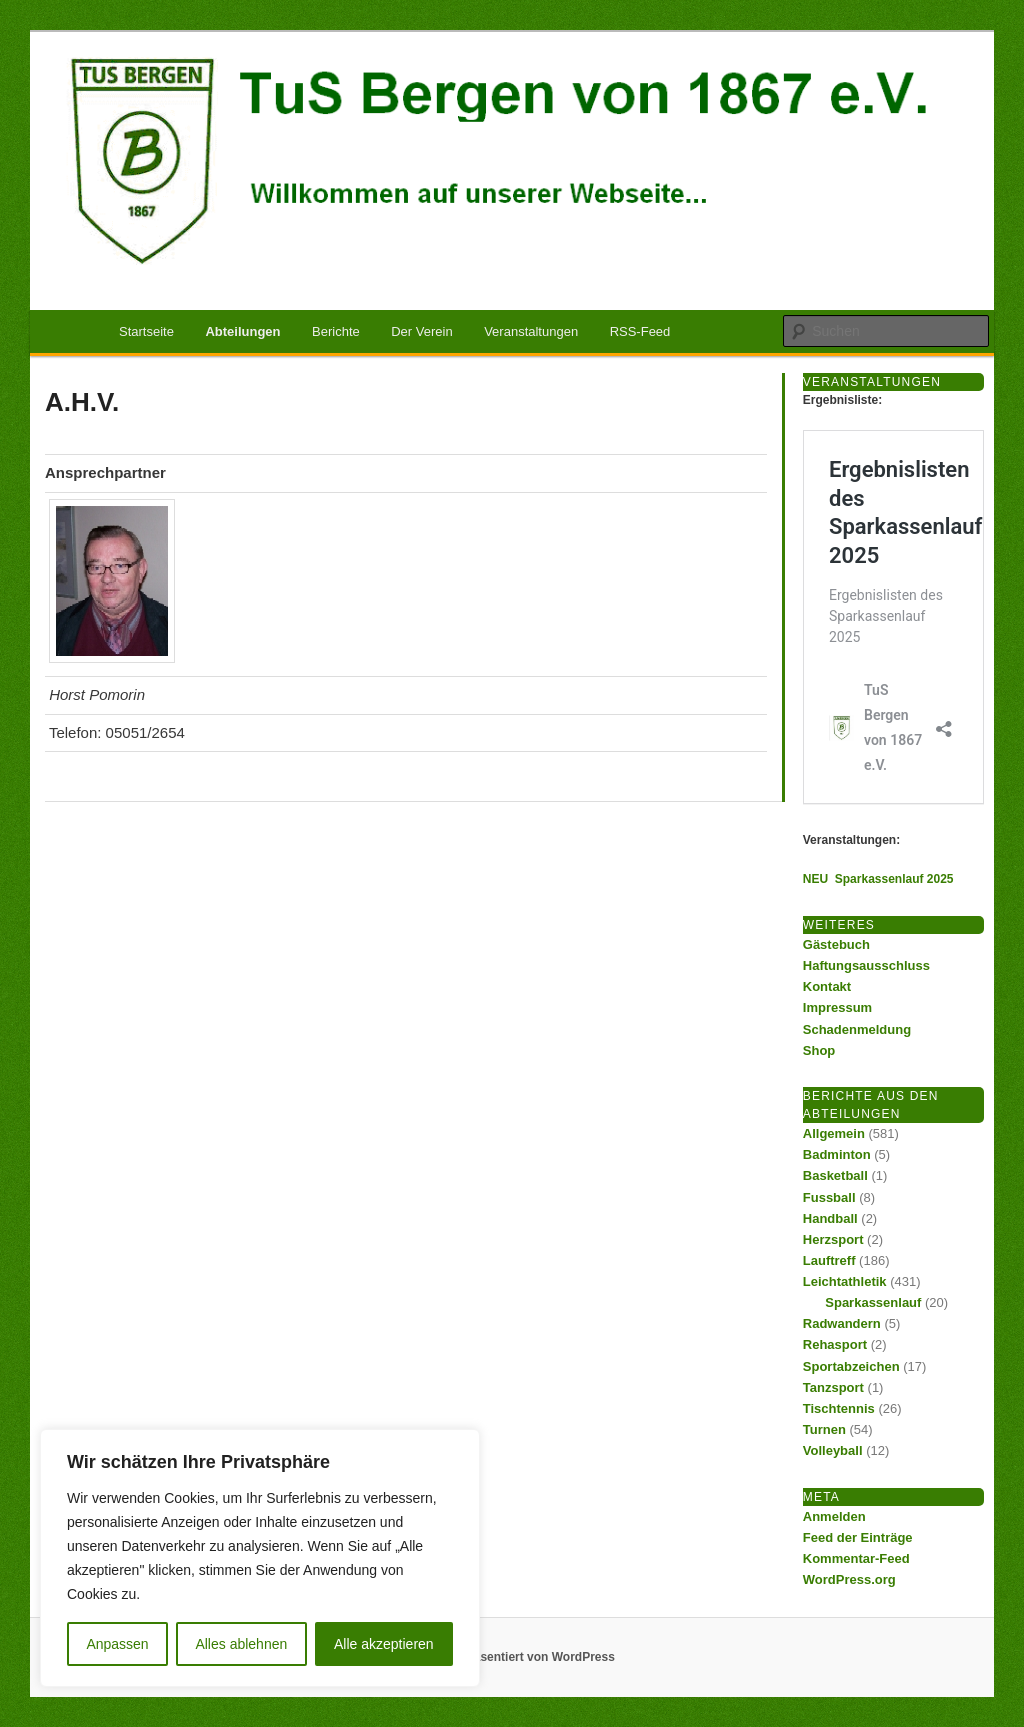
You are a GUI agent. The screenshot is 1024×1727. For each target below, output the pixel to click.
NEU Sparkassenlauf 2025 (878, 879)
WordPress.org (849, 1579)
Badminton (837, 1154)
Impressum (837, 1007)
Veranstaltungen (531, 331)
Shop (819, 1050)
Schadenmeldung (857, 1029)
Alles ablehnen (241, 1644)
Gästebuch (836, 944)
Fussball (829, 1197)
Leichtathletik (845, 1281)
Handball (830, 1218)
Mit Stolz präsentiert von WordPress (512, 1657)
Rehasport (835, 1344)
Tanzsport (833, 1387)
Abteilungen (242, 331)
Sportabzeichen (851, 1366)
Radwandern (842, 1323)
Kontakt (827, 986)
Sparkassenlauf (873, 1302)
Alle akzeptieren (384, 1644)
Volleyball (833, 1450)
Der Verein (421, 331)
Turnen (824, 1429)
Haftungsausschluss (866, 965)
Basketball (835, 1175)
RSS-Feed (640, 331)
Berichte (336, 331)
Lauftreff (829, 1260)
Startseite (146, 331)
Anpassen (117, 1644)
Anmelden (834, 1516)
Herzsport (833, 1239)
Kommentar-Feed (856, 1558)
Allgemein (834, 1133)
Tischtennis (839, 1408)
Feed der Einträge (858, 1537)
